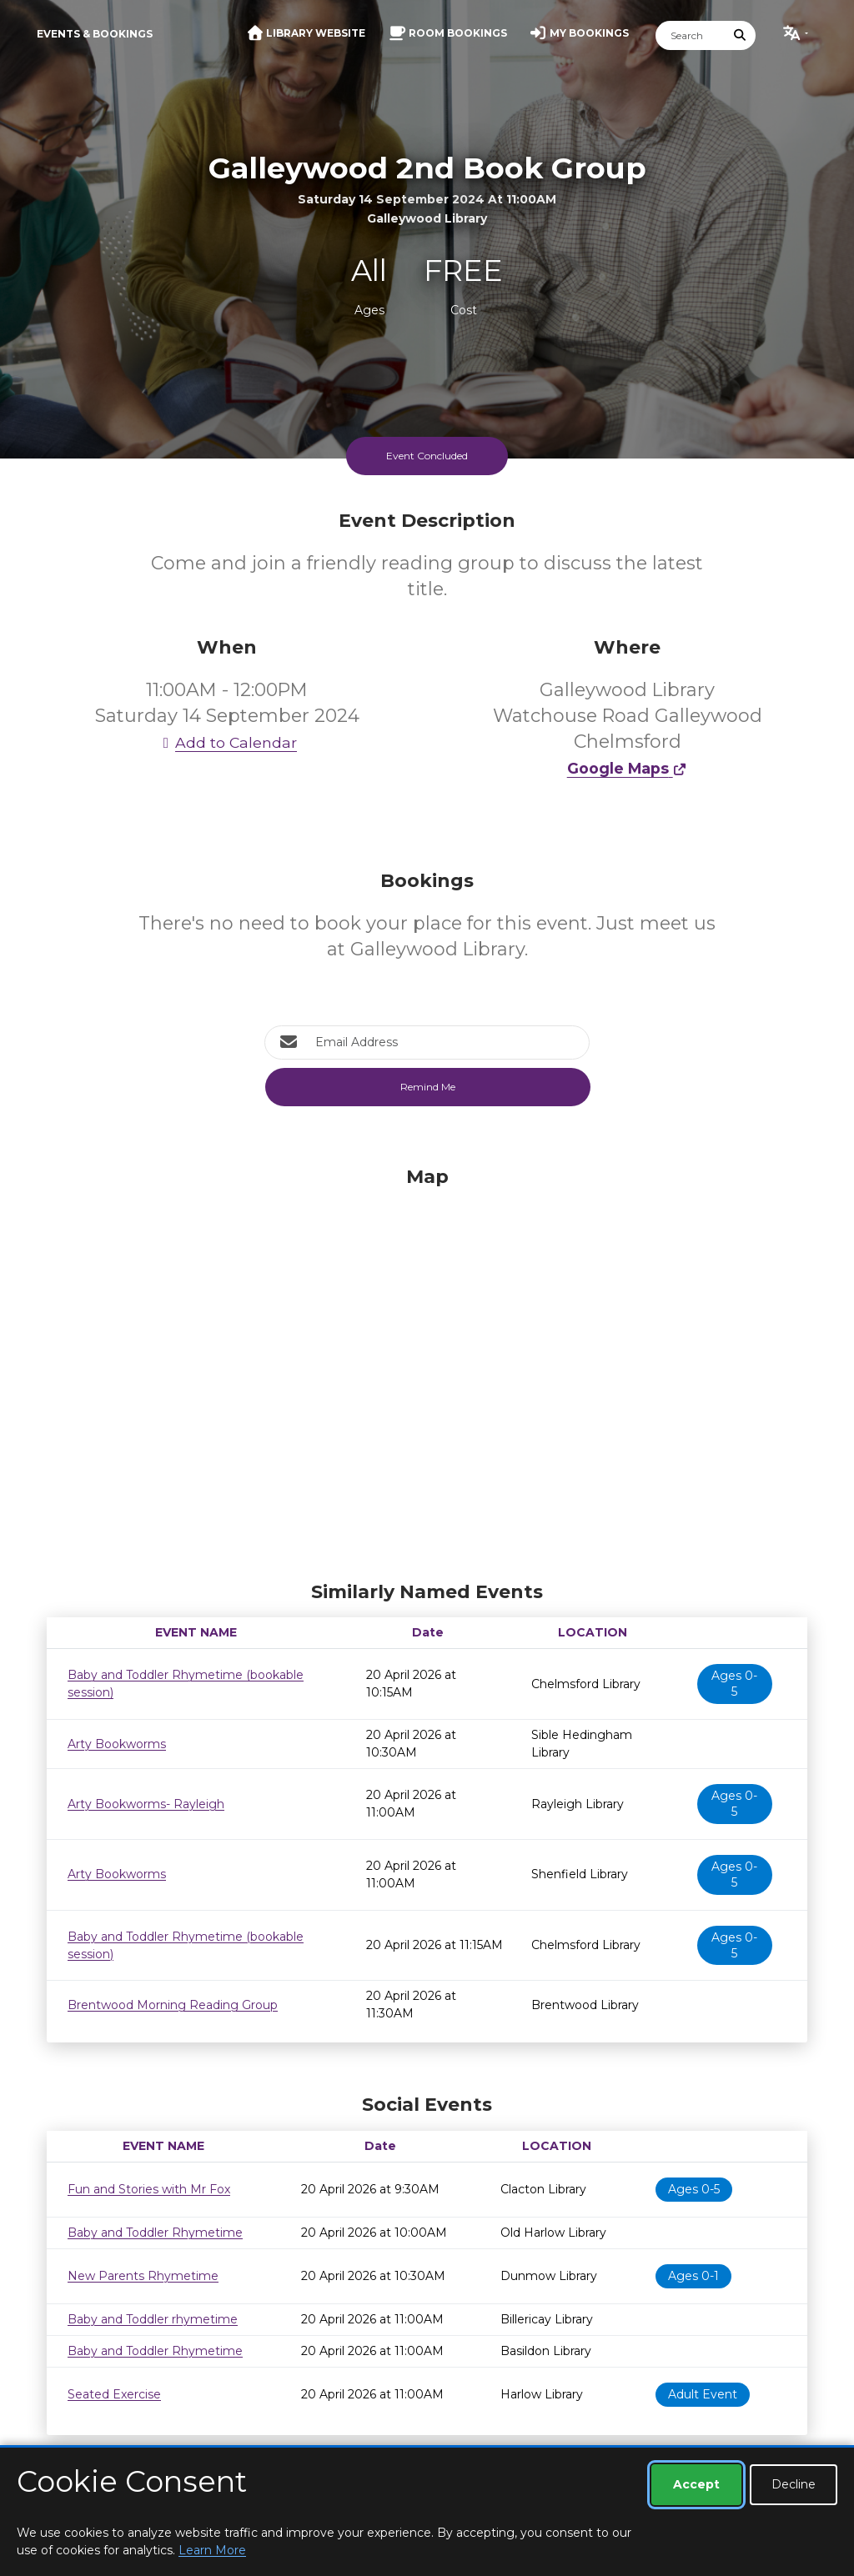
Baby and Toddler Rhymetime (155, 2232)
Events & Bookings (95, 34)
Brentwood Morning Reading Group (173, 2004)
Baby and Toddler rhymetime (153, 2319)
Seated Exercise (114, 2394)
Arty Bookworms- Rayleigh (146, 1804)
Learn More (212, 2550)
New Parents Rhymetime (143, 2275)
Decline (793, 2484)
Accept (696, 2484)
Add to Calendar (227, 742)
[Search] (691, 35)
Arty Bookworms (117, 1744)
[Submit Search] (740, 35)
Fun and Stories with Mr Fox (149, 2189)
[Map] (427, 1369)
